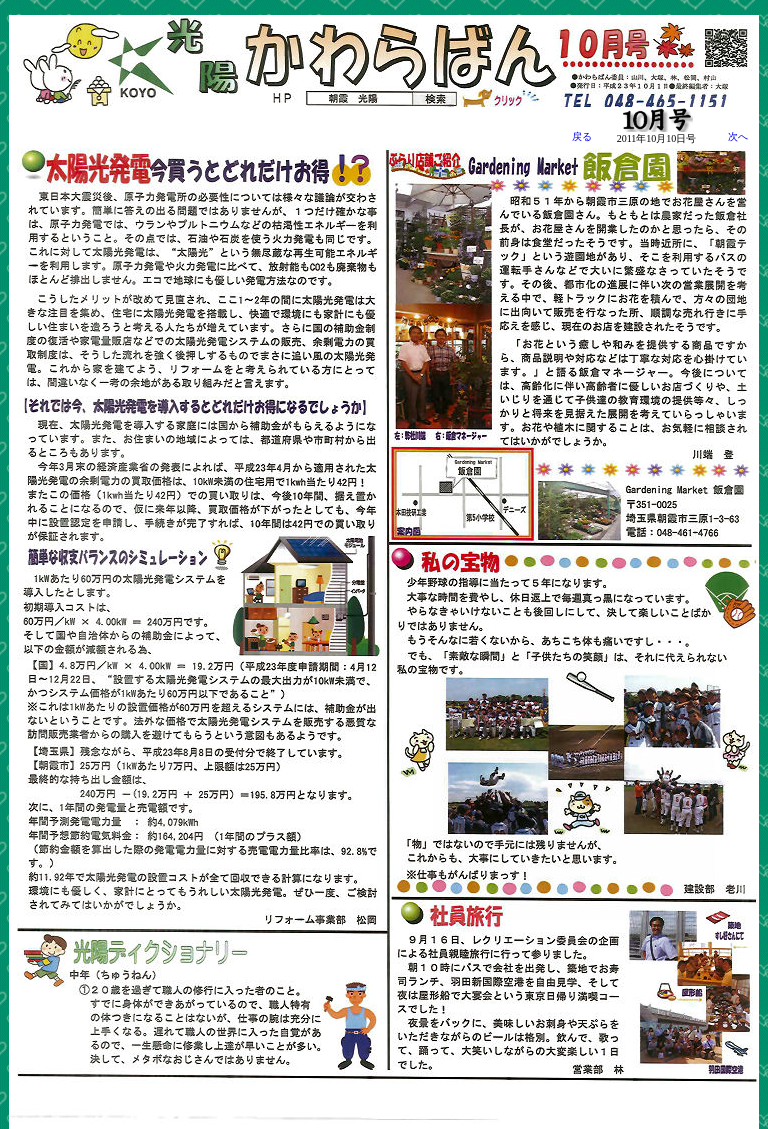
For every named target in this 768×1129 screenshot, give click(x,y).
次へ (728, 136)
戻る (582, 136)
